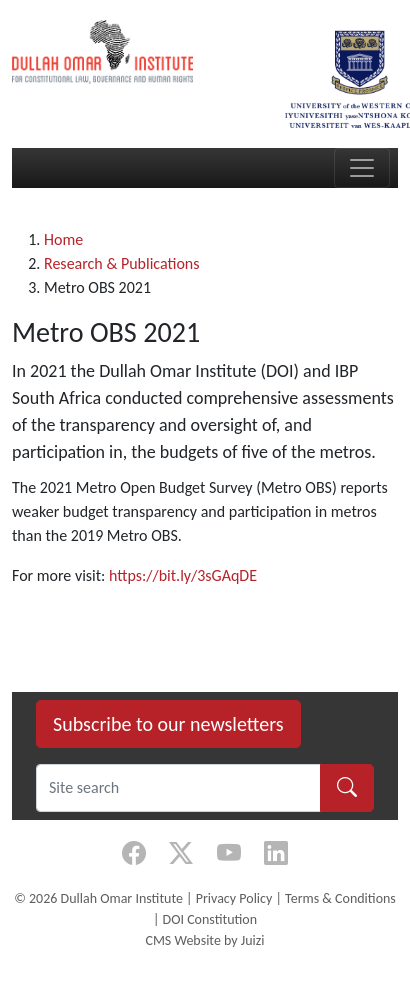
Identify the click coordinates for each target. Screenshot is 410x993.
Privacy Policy (234, 898)
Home (63, 239)
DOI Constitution (210, 919)
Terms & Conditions (340, 898)
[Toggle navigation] (362, 168)
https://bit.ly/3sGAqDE (183, 575)
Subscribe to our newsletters (168, 724)
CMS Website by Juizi (204, 940)
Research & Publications (122, 263)
